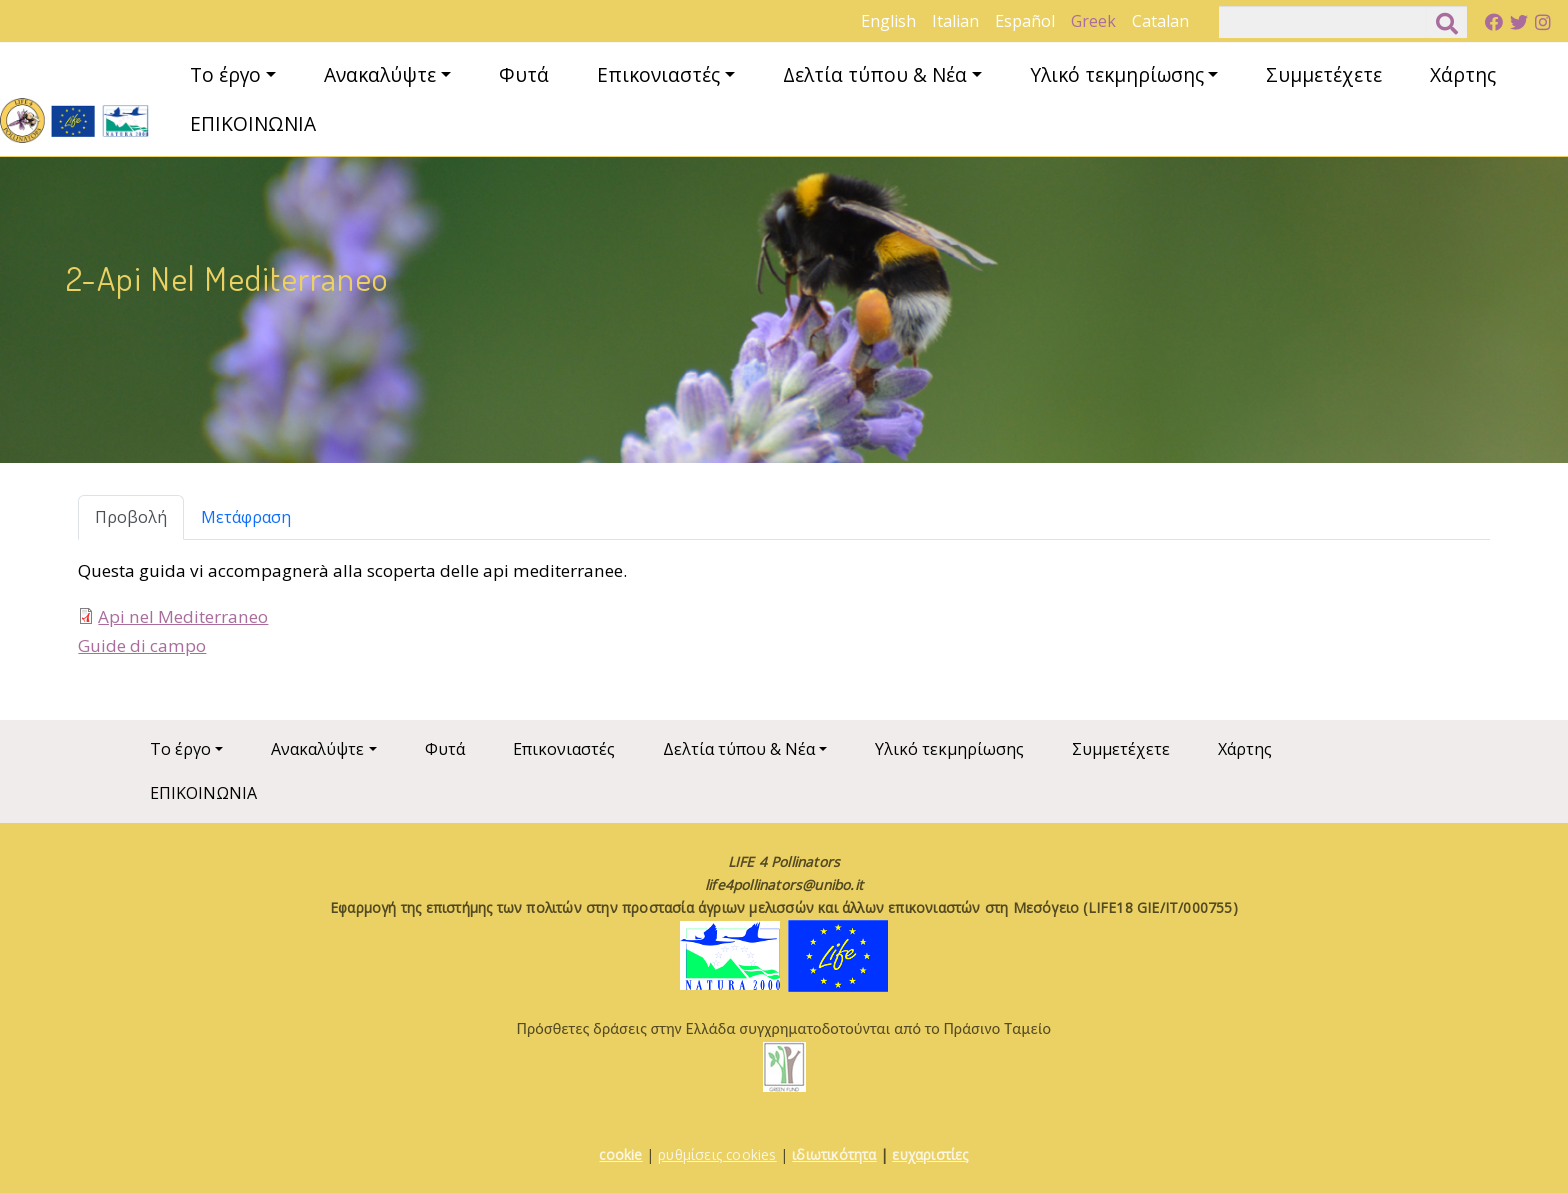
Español (1025, 21)
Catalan (1160, 21)
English (888, 21)
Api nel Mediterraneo (183, 616)
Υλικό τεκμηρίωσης (1117, 74)
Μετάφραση (246, 517)
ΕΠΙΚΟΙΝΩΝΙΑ (253, 123)
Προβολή (131, 517)
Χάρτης (1463, 74)
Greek (1093, 21)
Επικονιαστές (658, 74)
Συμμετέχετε (1324, 74)
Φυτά (524, 74)
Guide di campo (142, 645)
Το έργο (225, 74)
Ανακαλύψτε (380, 74)
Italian (955, 21)
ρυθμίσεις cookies (717, 1154)
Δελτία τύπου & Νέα (875, 74)
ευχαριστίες (930, 1154)
